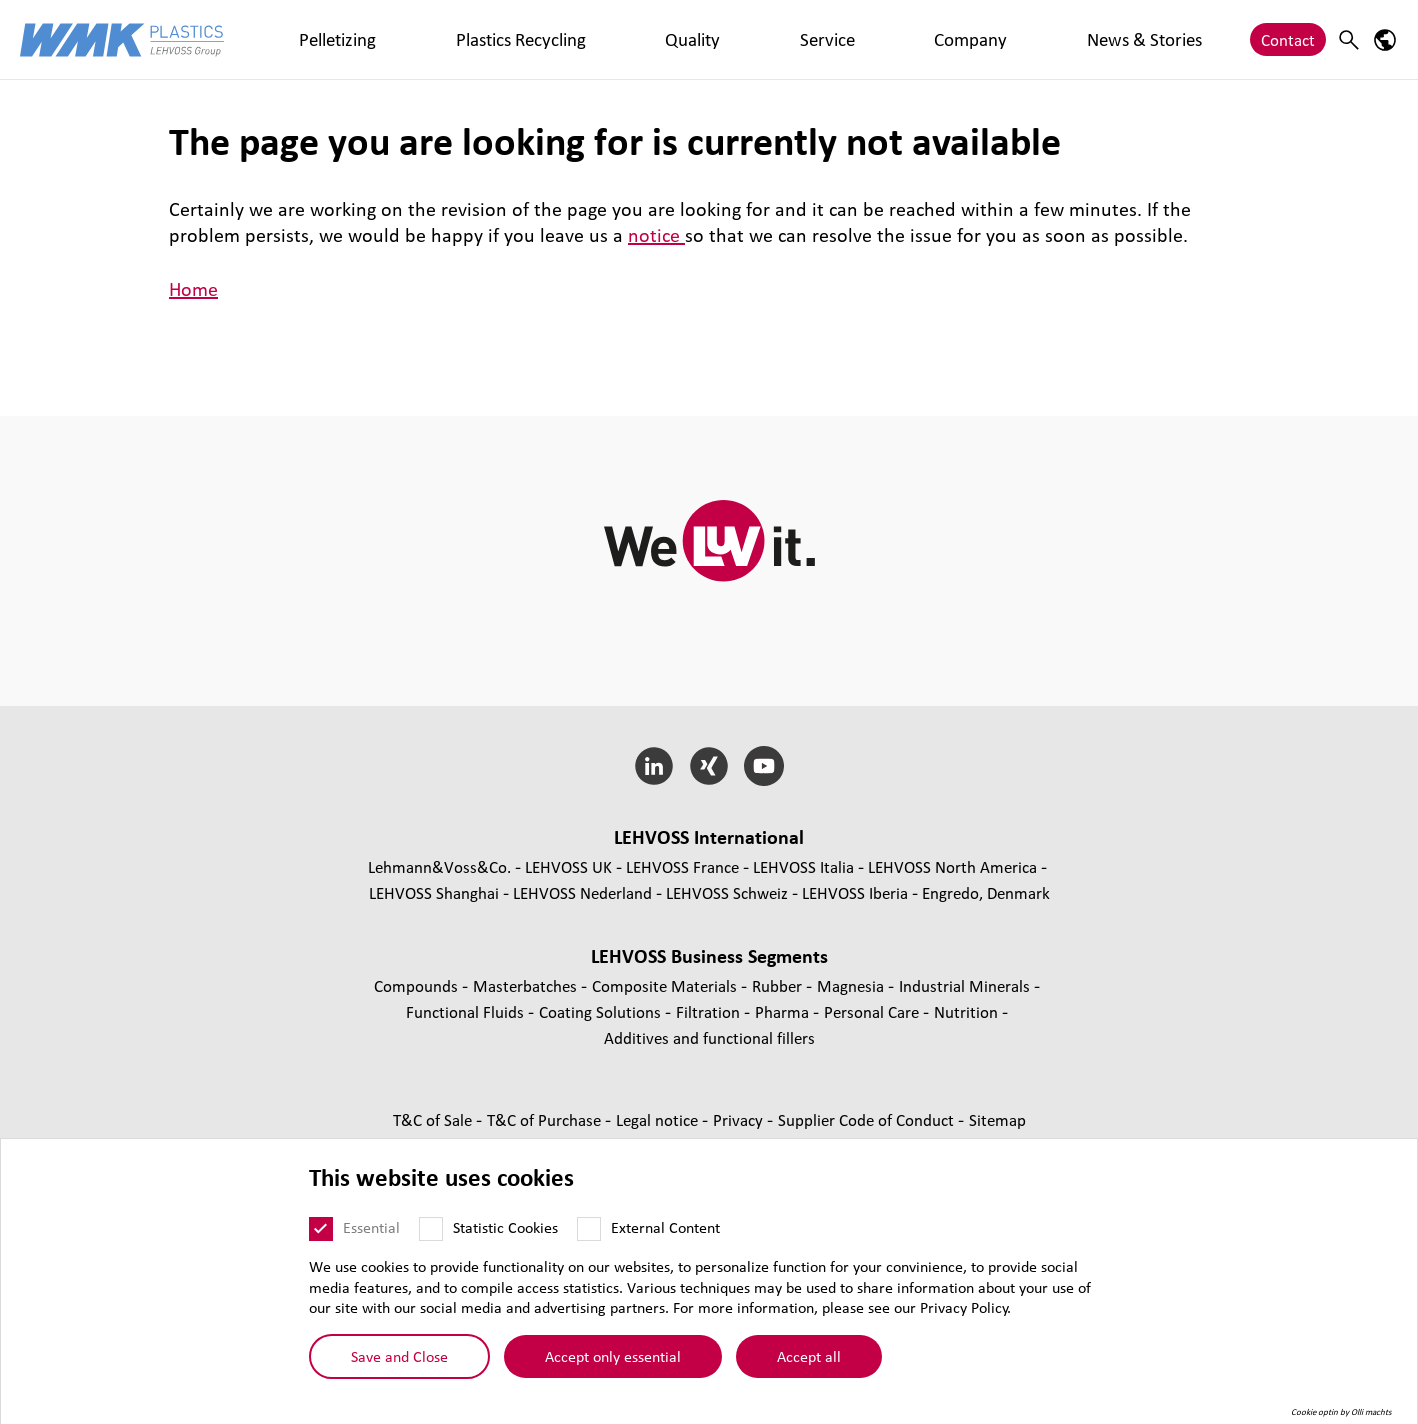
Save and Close (399, 1369)
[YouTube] (763, 766)
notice (656, 235)
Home (193, 289)
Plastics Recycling (423, 39)
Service (601, 39)
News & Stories (789, 39)
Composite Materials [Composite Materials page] (666, 985)
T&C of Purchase (546, 1119)
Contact (1288, 39)
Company (681, 39)
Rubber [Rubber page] (779, 985)
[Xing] (709, 766)
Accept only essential (613, 1369)
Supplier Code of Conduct (868, 1119)
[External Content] (589, 1242)
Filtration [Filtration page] (710, 1011)
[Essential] (321, 1242)
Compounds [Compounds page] (418, 985)
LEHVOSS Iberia (855, 892)
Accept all (809, 1369)
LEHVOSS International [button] (709, 837)
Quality (530, 39)
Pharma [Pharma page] (784, 1011)
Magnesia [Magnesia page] (852, 985)
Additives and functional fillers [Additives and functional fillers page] (709, 1037)
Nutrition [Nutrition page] (968, 1011)
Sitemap (997, 1119)
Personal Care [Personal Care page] (873, 1011)
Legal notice (659, 1119)
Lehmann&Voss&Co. (439, 866)
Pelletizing (305, 39)
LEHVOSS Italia (803, 866)
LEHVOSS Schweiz (727, 892)
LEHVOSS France (682, 866)
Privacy (740, 1119)
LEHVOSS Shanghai (434, 892)
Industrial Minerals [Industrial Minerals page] (966, 985)
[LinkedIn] (654, 766)
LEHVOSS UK (568, 866)
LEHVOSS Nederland (582, 892)
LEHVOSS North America (952, 866)
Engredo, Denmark (986, 892)
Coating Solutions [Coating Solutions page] (602, 1011)
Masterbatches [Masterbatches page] (527, 985)
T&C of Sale (434, 1119)
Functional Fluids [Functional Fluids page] (467, 1011)
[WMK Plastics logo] (122, 39)
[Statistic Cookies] (431, 1242)
